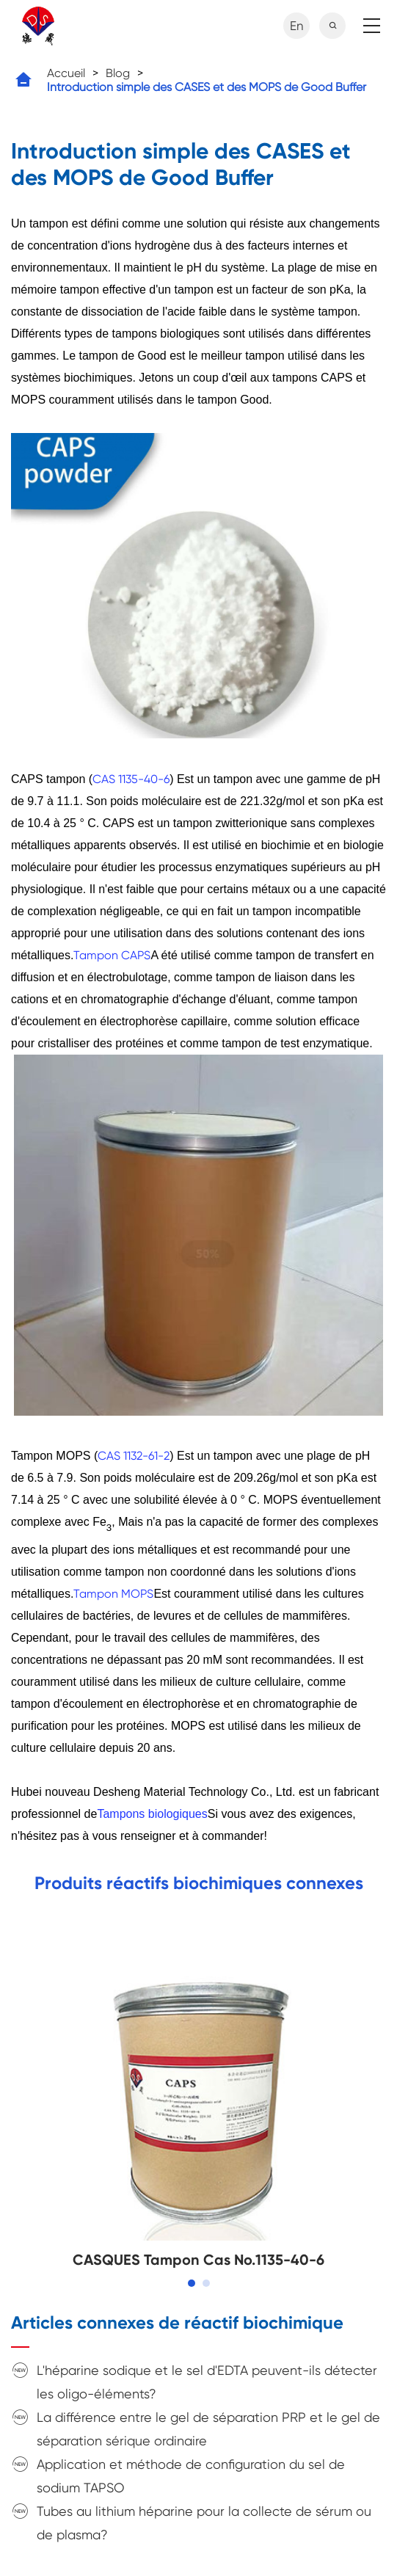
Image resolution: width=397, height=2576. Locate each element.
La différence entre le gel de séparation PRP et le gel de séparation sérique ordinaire (208, 2428)
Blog (118, 73)
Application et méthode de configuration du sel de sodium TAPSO (191, 2475)
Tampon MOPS (113, 1594)
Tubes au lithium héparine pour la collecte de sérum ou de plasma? (204, 2522)
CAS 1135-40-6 (131, 779)
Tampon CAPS (111, 955)
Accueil (66, 73)
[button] (191, 2283)
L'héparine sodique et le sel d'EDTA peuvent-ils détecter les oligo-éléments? (207, 2381)
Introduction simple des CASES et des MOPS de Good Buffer (206, 87)
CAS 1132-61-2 (134, 1456)
